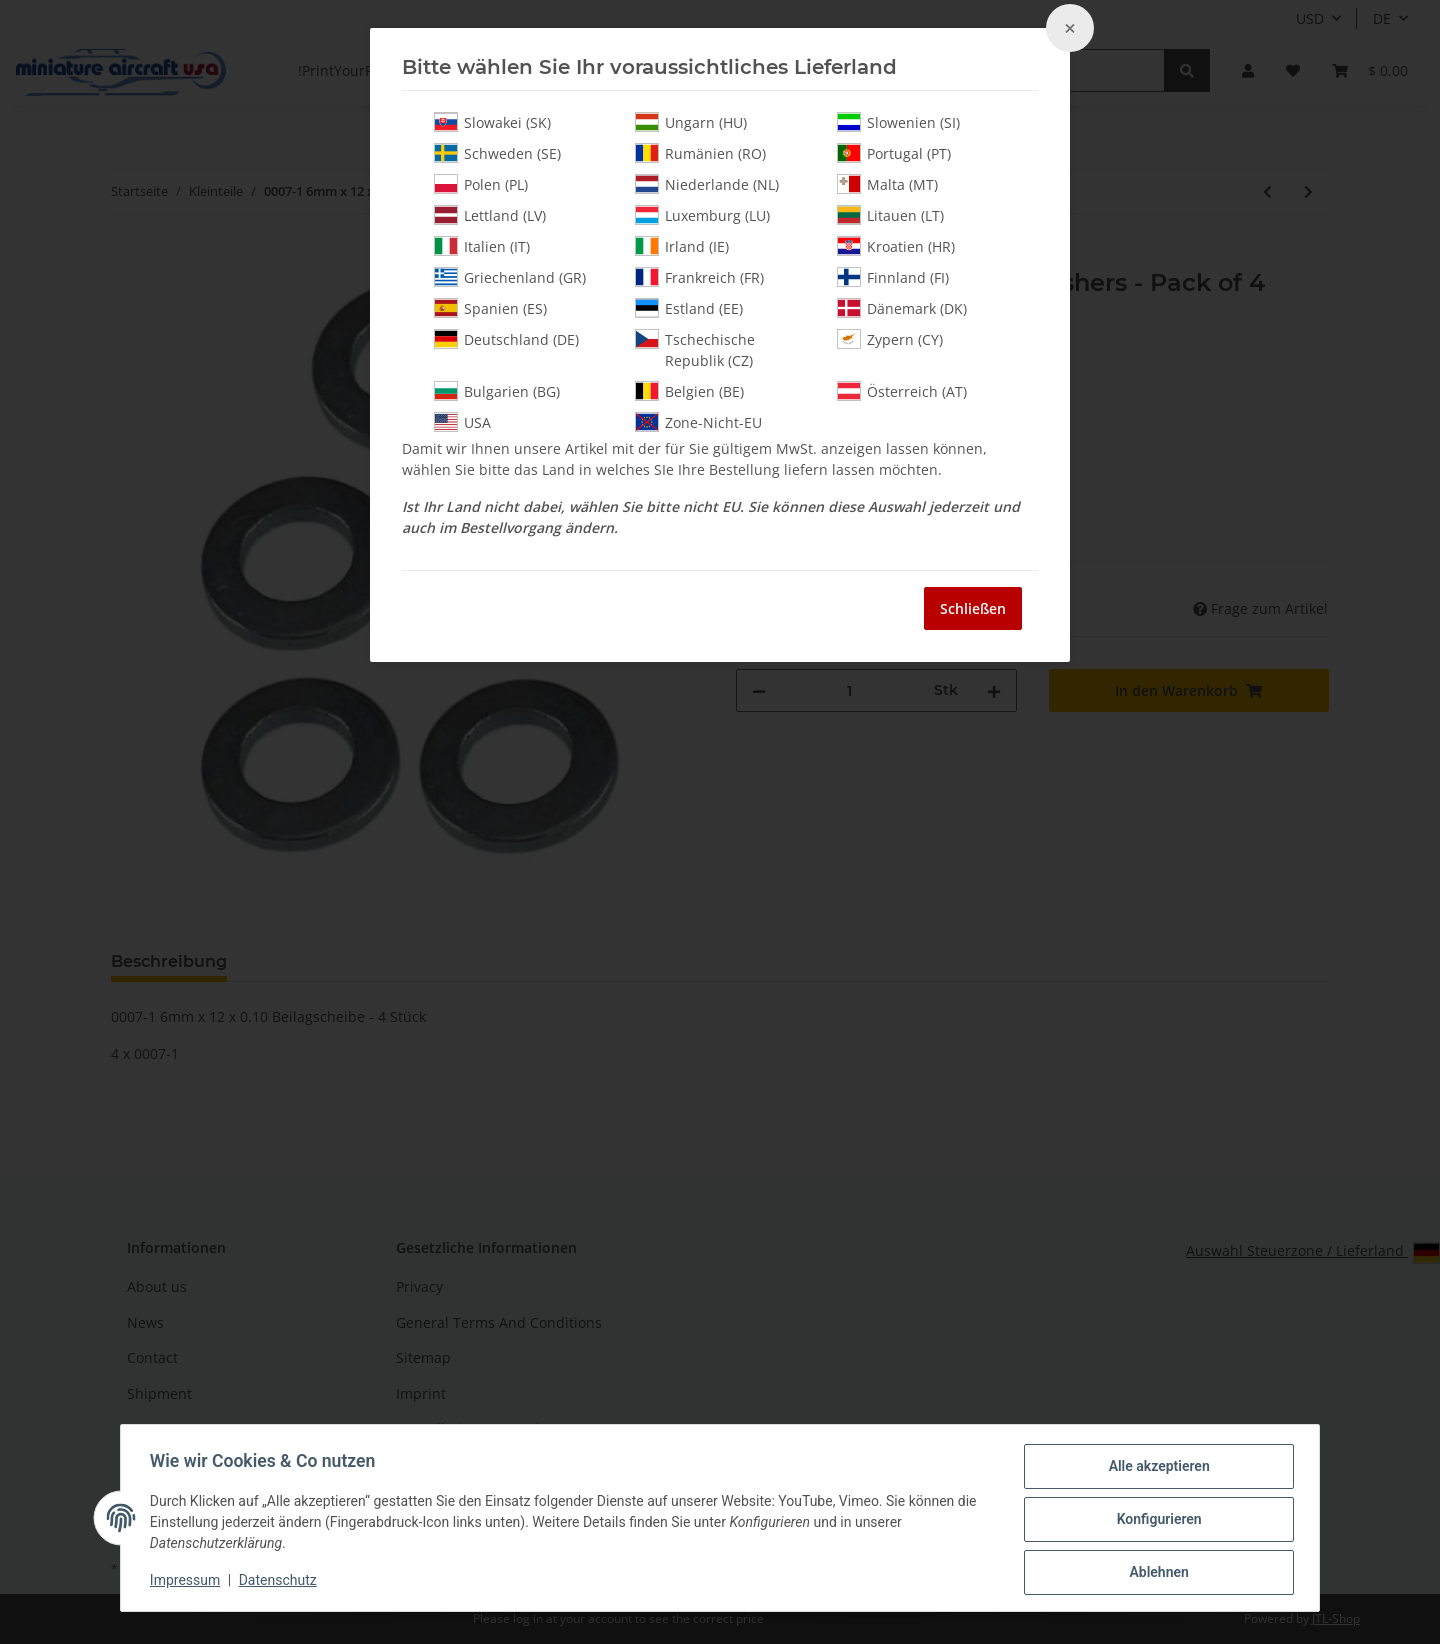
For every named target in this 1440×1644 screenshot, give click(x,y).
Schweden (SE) (497, 153)
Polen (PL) (481, 184)
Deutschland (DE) (506, 339)
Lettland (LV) (490, 215)
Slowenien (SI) (898, 122)
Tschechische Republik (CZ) (695, 349)
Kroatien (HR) (896, 246)
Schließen (973, 608)
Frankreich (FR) (699, 277)
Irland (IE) (682, 246)
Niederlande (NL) (707, 184)
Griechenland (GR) (510, 277)
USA (462, 422)
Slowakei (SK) (492, 122)
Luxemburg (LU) (702, 215)
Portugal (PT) (894, 153)
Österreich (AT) (902, 391)
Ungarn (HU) (691, 122)
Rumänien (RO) (700, 153)
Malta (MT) (887, 184)
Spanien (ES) (490, 308)
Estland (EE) (689, 308)
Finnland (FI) (893, 277)
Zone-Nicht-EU (698, 422)
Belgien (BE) (689, 391)
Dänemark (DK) (902, 308)
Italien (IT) (482, 246)
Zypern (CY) (890, 339)
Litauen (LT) (890, 215)
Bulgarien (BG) (497, 391)
